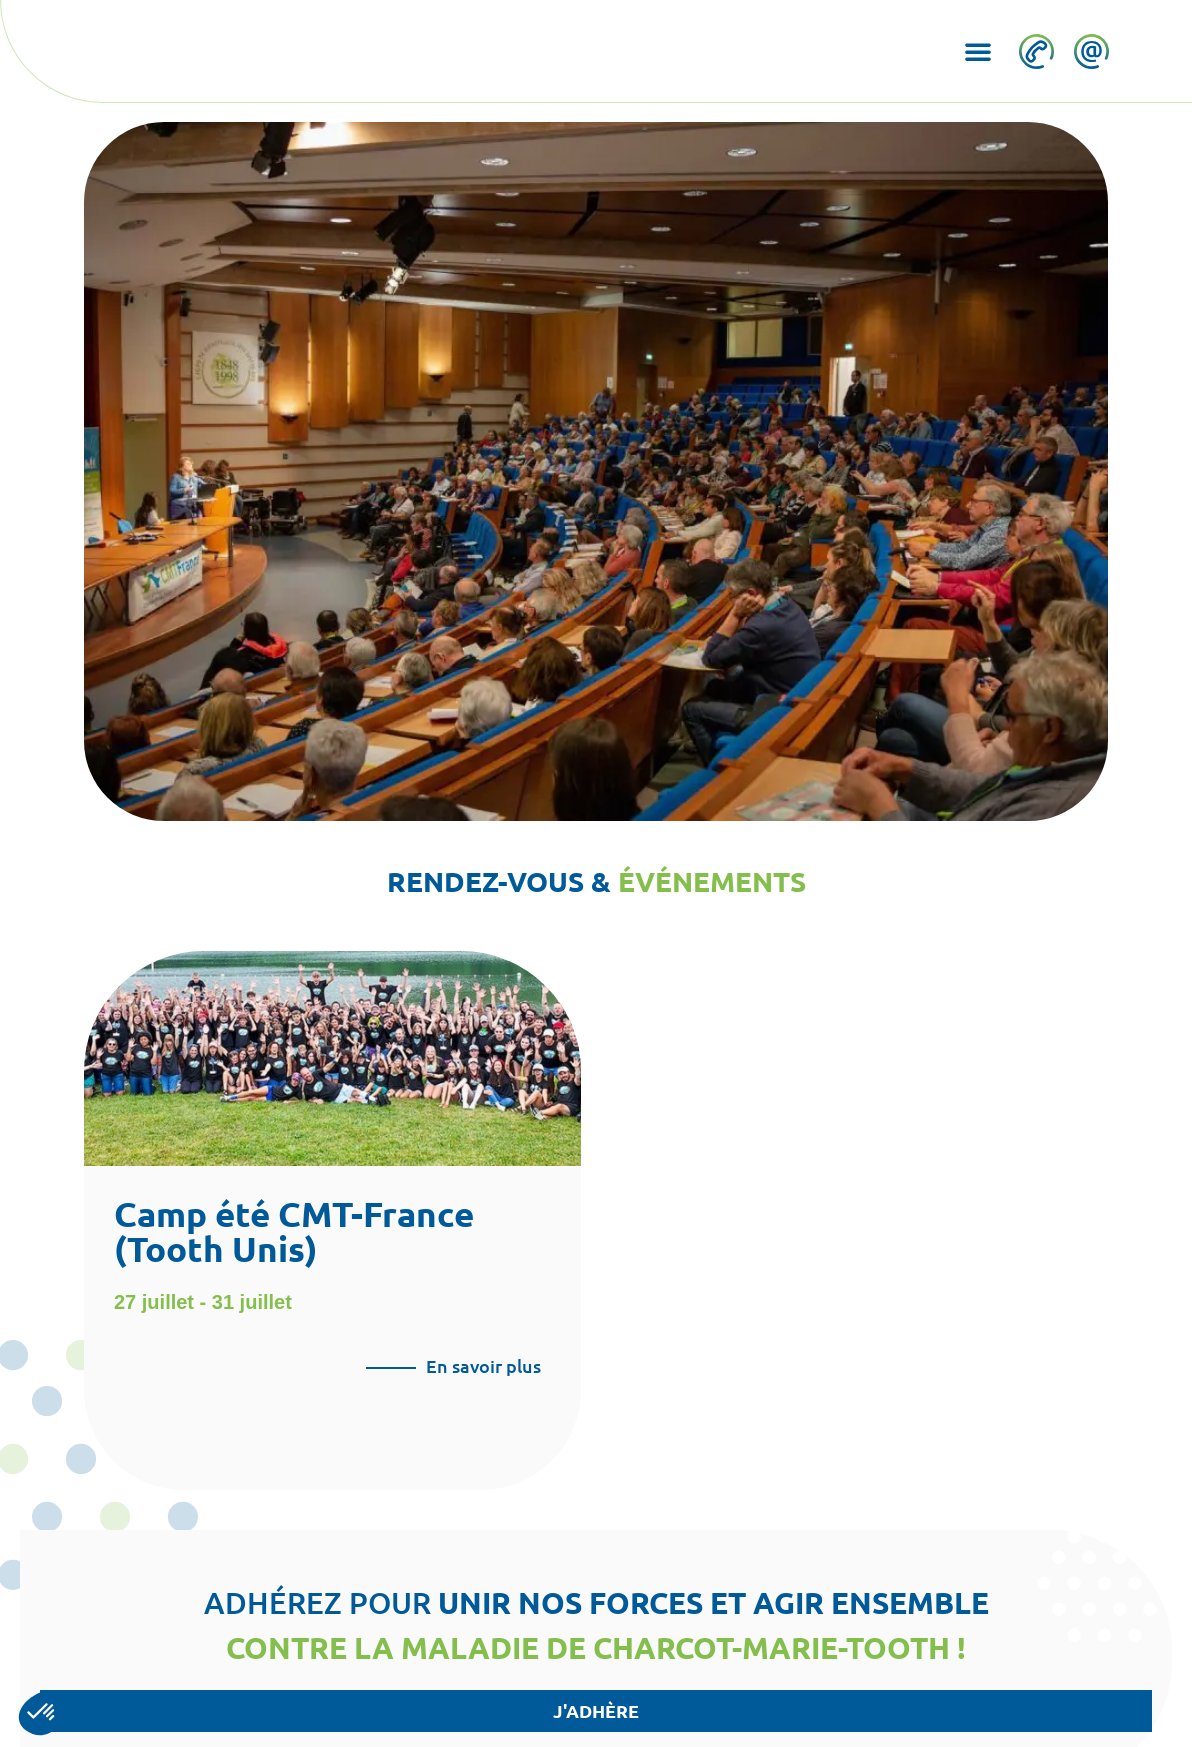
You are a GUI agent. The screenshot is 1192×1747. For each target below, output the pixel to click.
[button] (977, 51)
